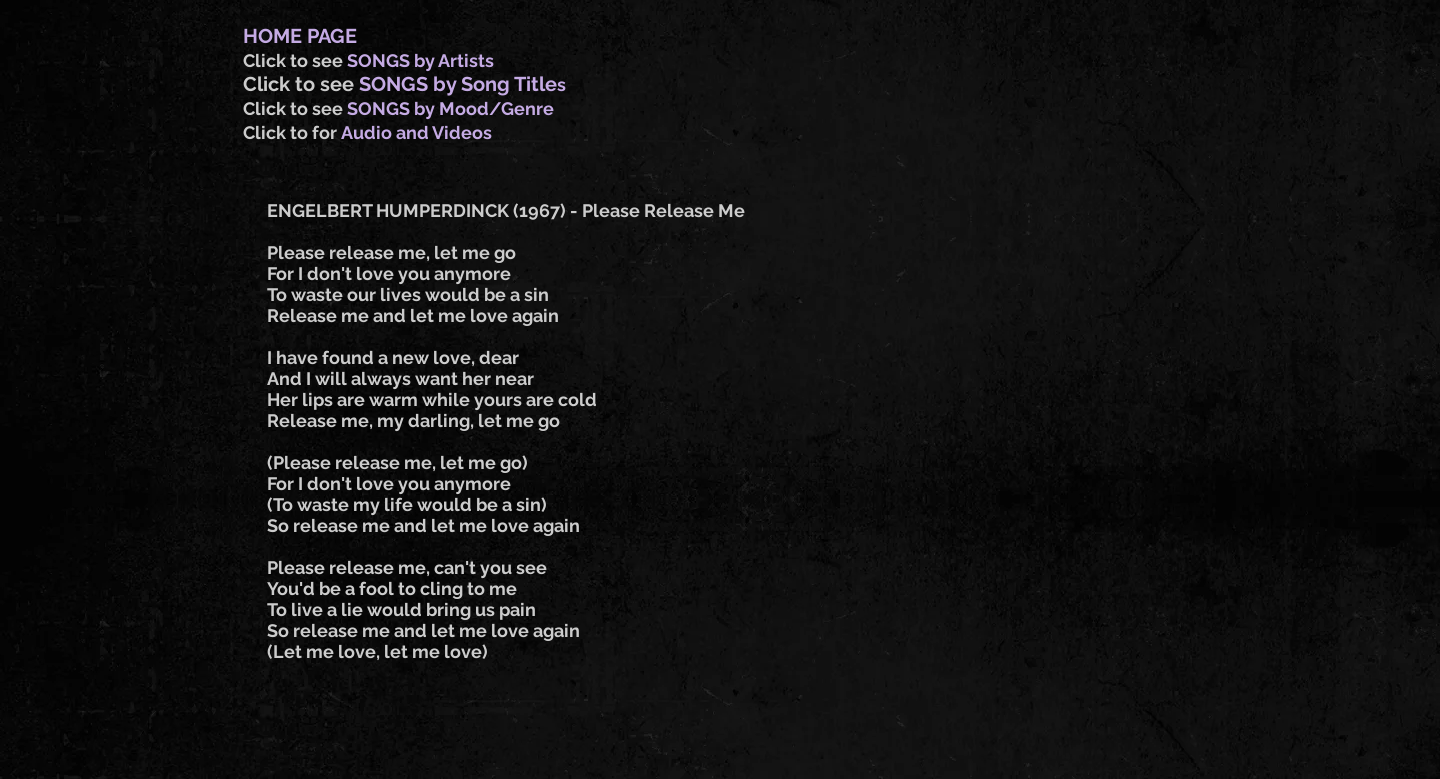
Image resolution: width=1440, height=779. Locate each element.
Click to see (295, 60)
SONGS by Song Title (458, 84)
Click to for (292, 132)
